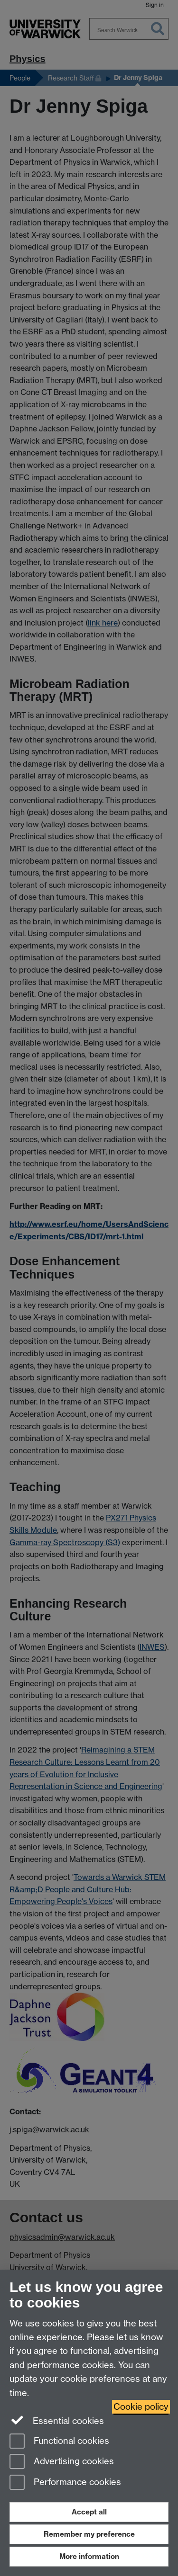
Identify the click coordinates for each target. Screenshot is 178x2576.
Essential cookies (56, 2420)
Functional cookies (59, 2442)
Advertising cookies (61, 2462)
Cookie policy (141, 2406)
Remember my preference (89, 2534)
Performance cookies (65, 2483)
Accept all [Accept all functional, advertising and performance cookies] (89, 2511)
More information (89, 2556)
